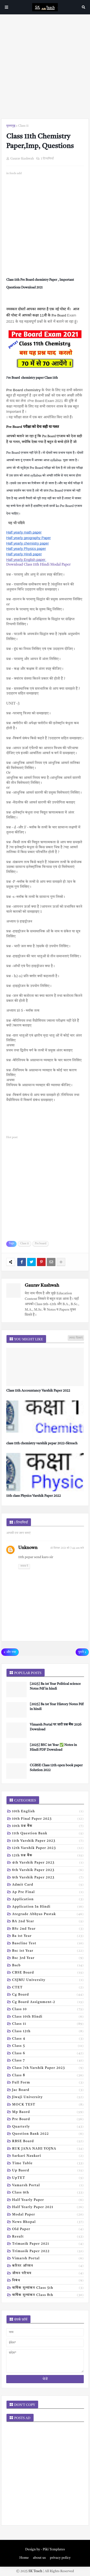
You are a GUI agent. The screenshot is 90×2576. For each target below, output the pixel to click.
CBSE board (48, 1973)
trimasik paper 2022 (48, 2251)
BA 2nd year (48, 1921)
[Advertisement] (45, 66)
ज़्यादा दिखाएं (76, 1338)
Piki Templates (54, 2549)
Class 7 (48, 2061)
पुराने (81, 1652)
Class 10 (48, 2009)
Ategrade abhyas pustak (48, 1914)
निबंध (48, 2280)
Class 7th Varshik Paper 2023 (48, 2068)
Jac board (48, 2090)
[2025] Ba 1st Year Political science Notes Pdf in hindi (55, 1686)
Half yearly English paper (26, 560)
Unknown (27, 1548)
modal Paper (48, 2215)
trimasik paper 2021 (48, 2244)
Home (24, 2557)
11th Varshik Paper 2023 (48, 1841)
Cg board (48, 1995)
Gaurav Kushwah (42, 1285)
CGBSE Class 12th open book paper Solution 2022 (56, 1768)
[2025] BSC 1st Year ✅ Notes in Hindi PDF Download (53, 1747)
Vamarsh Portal (48, 2185)
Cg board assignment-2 (48, 2002)
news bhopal (48, 2222)
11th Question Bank (48, 1833)
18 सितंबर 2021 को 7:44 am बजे (67, 1548)
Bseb (48, 1965)
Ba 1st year (48, 1936)
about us (39, 2557)
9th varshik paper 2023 (48, 1878)
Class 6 (48, 2053)
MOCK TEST (48, 2105)
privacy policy (60, 2557)
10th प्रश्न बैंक (48, 1826)
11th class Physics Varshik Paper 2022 (33, 1495)
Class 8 (48, 2075)
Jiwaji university (48, 2097)
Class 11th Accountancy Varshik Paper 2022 (38, 1390)
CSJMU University (48, 1980)
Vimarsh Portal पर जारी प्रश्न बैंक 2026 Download (55, 1727)
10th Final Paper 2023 (48, 1819)
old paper (48, 2229)
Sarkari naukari (48, 2156)
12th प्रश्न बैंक (48, 1855)
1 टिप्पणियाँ (47, 158)
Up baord (48, 2171)
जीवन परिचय (48, 2273)
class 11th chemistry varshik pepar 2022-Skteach (42, 1443)
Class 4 (48, 2039)
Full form (48, 2083)
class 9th (48, 2193)
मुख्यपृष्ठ (10, 125)
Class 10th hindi (48, 2017)
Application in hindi (48, 1907)
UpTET (48, 2178)
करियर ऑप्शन (48, 2266)
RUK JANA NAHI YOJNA (48, 2149)
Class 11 (23, 125)
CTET (48, 1987)
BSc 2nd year (48, 1929)
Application (48, 1899)
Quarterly (48, 2127)
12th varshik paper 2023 (48, 1848)
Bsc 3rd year (48, 1958)
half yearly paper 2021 (48, 2207)
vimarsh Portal (48, 2258)
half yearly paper (48, 2200)
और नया (11, 1652)
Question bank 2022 (48, 2134)
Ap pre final (48, 1892)
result (48, 2237)
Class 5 (48, 2046)
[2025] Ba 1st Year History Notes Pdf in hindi (57, 1707)
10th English (48, 1811)
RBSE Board (48, 2141)
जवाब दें (24, 1566)
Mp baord (48, 2112)
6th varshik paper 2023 (48, 1870)
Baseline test (48, 1943)
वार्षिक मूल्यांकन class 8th (48, 2295)
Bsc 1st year (48, 1951)
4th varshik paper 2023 (48, 1863)
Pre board (40, 1243)
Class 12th (48, 2031)
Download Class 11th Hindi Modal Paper (38, 565)
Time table (48, 2163)
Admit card (48, 1885)
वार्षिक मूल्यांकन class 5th (48, 2288)
